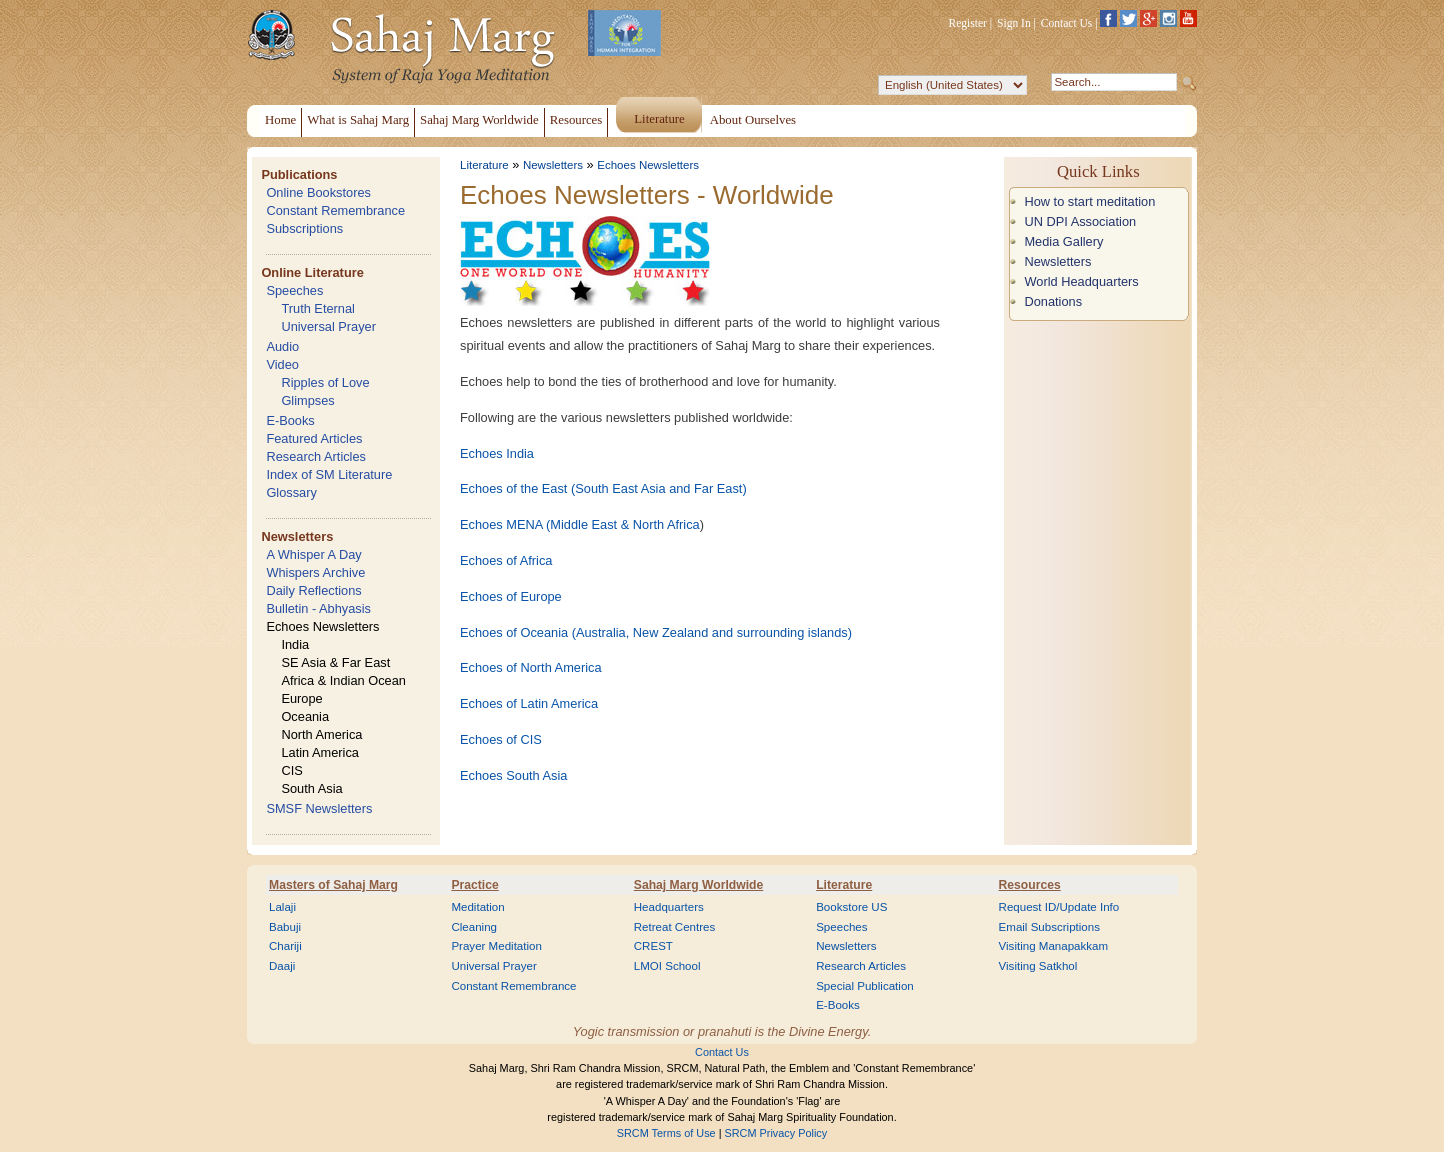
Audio (282, 346)
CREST (653, 946)
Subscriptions (304, 228)
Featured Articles (314, 438)
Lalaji (282, 907)
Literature (484, 165)
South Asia (311, 788)
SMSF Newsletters (319, 808)
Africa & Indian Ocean (343, 680)
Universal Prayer (328, 326)
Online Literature (312, 272)
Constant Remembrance (335, 210)
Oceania (305, 716)
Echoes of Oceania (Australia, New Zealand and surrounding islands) (656, 632)
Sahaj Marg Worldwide (698, 885)
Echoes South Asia (513, 775)
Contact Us (1067, 23)
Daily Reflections (313, 590)
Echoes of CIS (501, 739)
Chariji (285, 946)
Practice (474, 885)
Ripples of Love (325, 382)
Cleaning (474, 927)
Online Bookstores (318, 192)
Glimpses (307, 400)
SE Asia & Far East (335, 662)
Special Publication (865, 986)
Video (282, 364)
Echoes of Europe (511, 596)
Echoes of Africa (506, 560)
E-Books (290, 420)
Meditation (477, 907)
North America (321, 734)
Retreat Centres (675, 927)
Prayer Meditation (496, 946)
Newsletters (297, 536)
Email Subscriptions (1049, 927)
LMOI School (667, 966)
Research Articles (316, 456)
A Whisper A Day (313, 554)
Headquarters (669, 907)
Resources (1030, 885)
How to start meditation (1089, 201)
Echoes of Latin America (529, 703)
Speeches (294, 290)
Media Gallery (1063, 241)
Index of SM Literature (329, 474)
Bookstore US (851, 907)
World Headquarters (1081, 281)
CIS (291, 770)
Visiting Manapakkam (1054, 946)
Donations (1053, 301)
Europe (301, 698)
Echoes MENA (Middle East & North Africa (580, 524)
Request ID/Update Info (1059, 907)
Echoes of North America (531, 667)
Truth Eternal (318, 308)
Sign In (1014, 23)
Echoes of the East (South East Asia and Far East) (603, 488)
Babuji (285, 927)
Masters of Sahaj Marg (333, 885)
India (295, 644)
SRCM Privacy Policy (776, 1133)
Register (968, 23)
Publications (299, 174)
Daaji (282, 966)
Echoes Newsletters (322, 626)
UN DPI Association (1080, 221)
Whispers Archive (315, 572)
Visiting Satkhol (1038, 966)
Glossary (291, 492)
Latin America (320, 752)
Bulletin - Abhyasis (318, 608)
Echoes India (497, 453)
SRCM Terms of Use (666, 1133)
